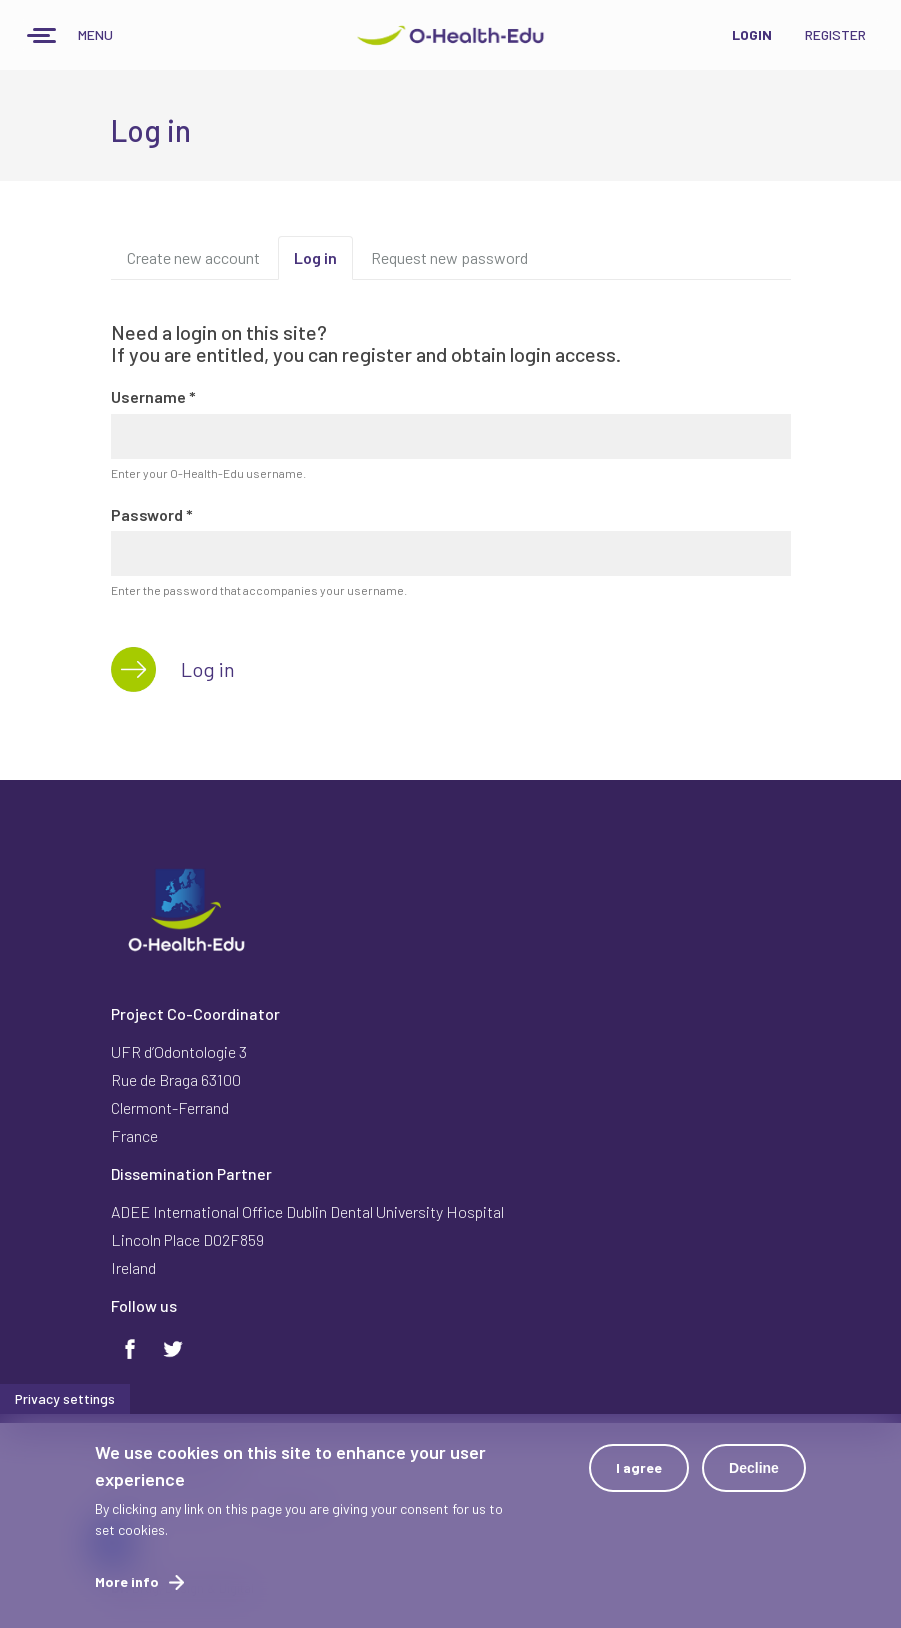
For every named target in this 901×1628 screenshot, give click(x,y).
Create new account (193, 257)
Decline (754, 1477)
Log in (323, 264)
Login (752, 34)
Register (835, 34)
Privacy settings (65, 1407)
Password (152, 514)
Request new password (449, 257)
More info (127, 1590)
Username (153, 396)
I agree (639, 1476)
